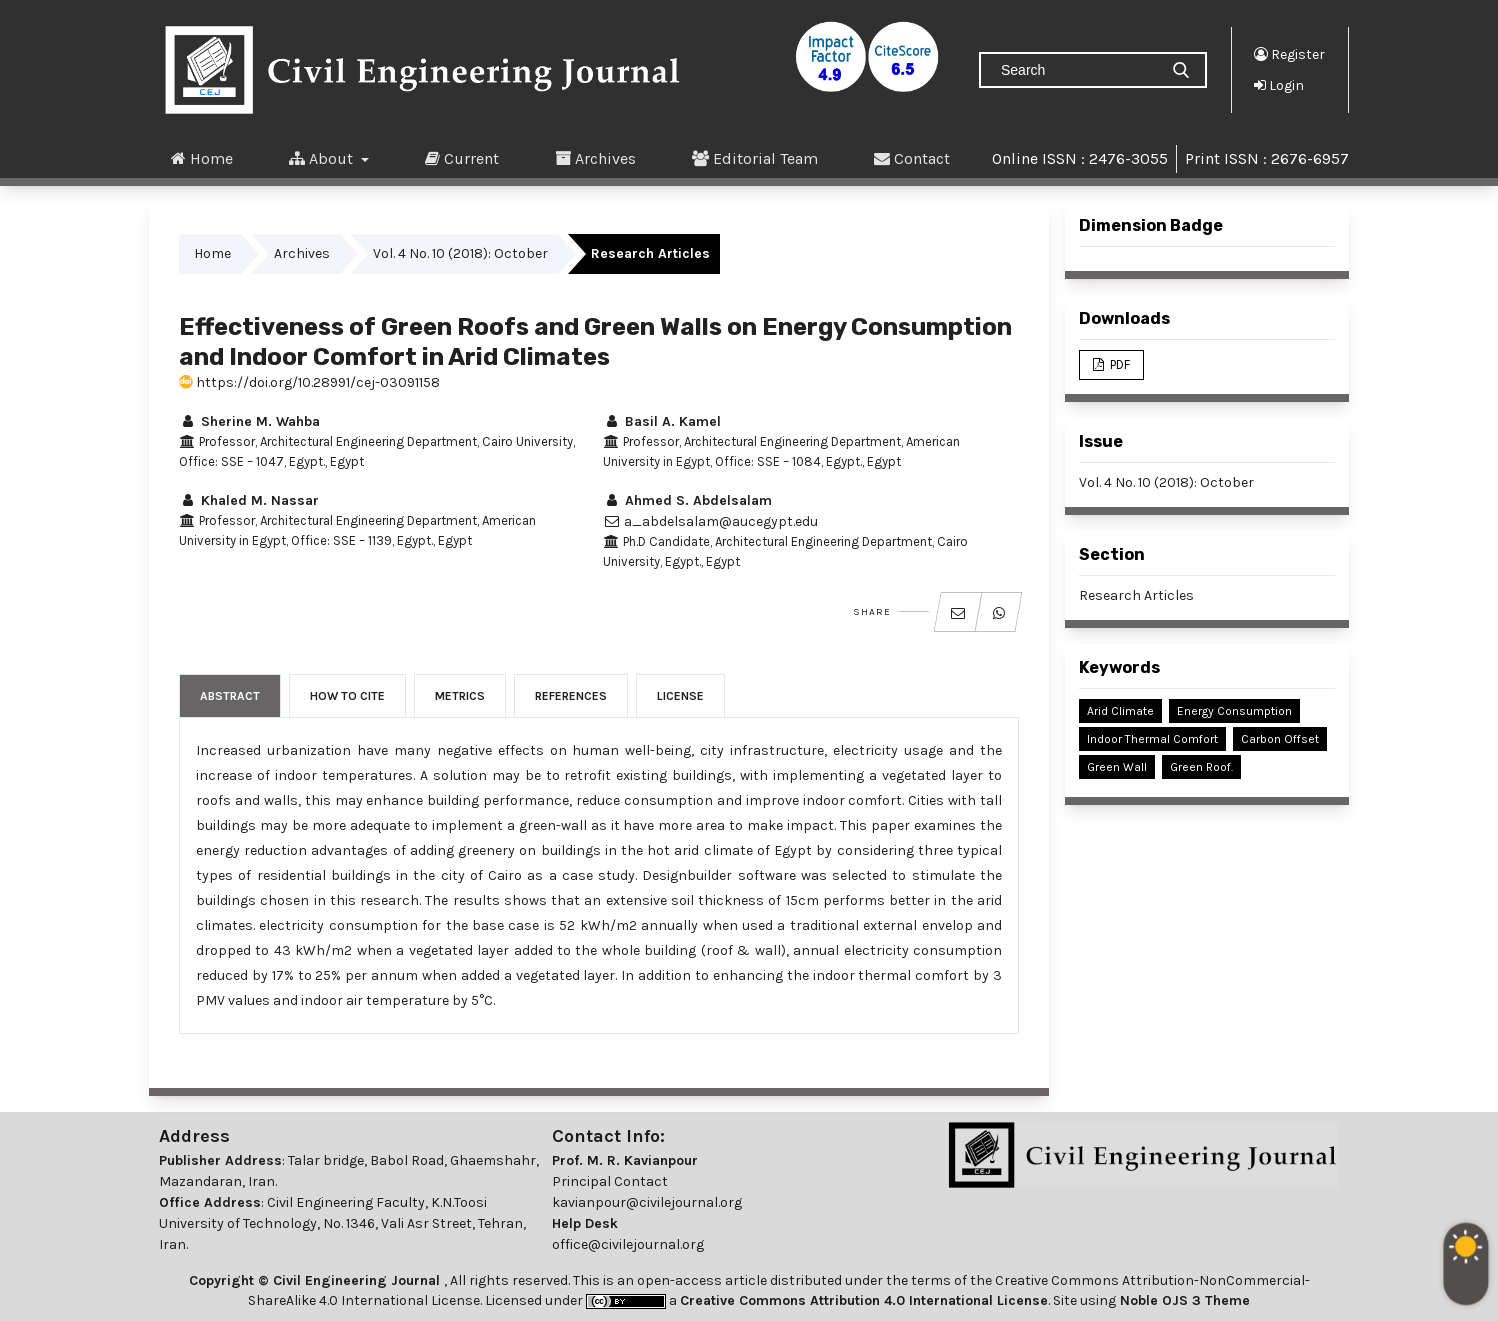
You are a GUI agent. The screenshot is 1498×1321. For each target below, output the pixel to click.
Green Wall (1117, 767)
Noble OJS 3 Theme (1183, 1300)
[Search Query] (1077, 70)
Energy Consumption (1234, 711)
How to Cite (347, 696)
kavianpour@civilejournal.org (647, 1202)
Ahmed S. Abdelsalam (687, 500)
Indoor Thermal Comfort (1152, 739)
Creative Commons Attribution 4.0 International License (864, 1300)
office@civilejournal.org (628, 1244)
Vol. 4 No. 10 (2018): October (460, 253)
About (323, 158)
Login (1279, 85)
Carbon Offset (1280, 739)
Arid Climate (1120, 711)
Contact (912, 158)
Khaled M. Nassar (249, 500)
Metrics (460, 696)
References (571, 696)
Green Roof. (1201, 767)
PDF (1118, 364)
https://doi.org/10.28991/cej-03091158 (309, 382)
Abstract (230, 696)
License (680, 696)
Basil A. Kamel (662, 421)
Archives (595, 158)
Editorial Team (755, 158)
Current (462, 158)
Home (202, 158)
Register (1289, 54)
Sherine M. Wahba (249, 421)
